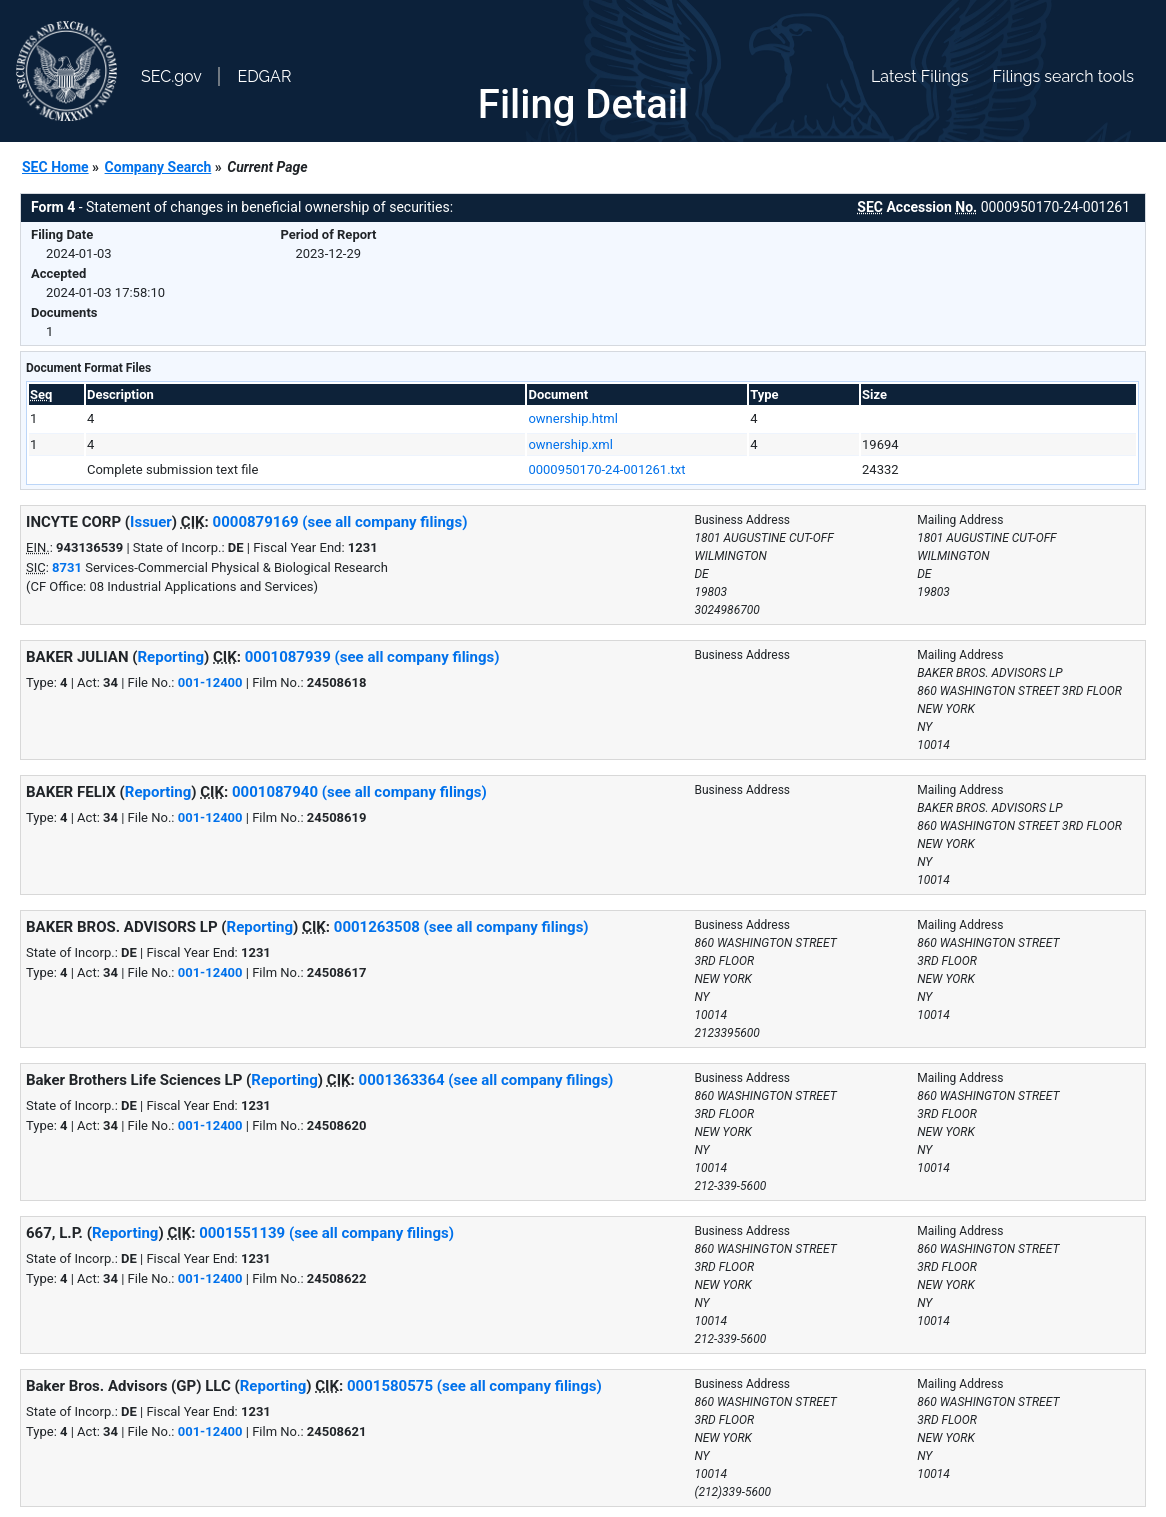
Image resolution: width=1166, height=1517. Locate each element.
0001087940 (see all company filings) (359, 792)
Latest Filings (919, 76)
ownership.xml (570, 444)
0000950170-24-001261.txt (606, 469)
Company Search (158, 167)
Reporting (171, 657)
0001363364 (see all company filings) (486, 1080)
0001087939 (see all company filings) (372, 657)
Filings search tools (1063, 76)
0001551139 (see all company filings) (326, 1233)
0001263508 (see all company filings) (461, 927)
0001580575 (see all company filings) (474, 1386)
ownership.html (572, 418)
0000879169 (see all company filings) (340, 522)
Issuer (151, 522)
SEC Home (55, 167)
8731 (67, 567)
